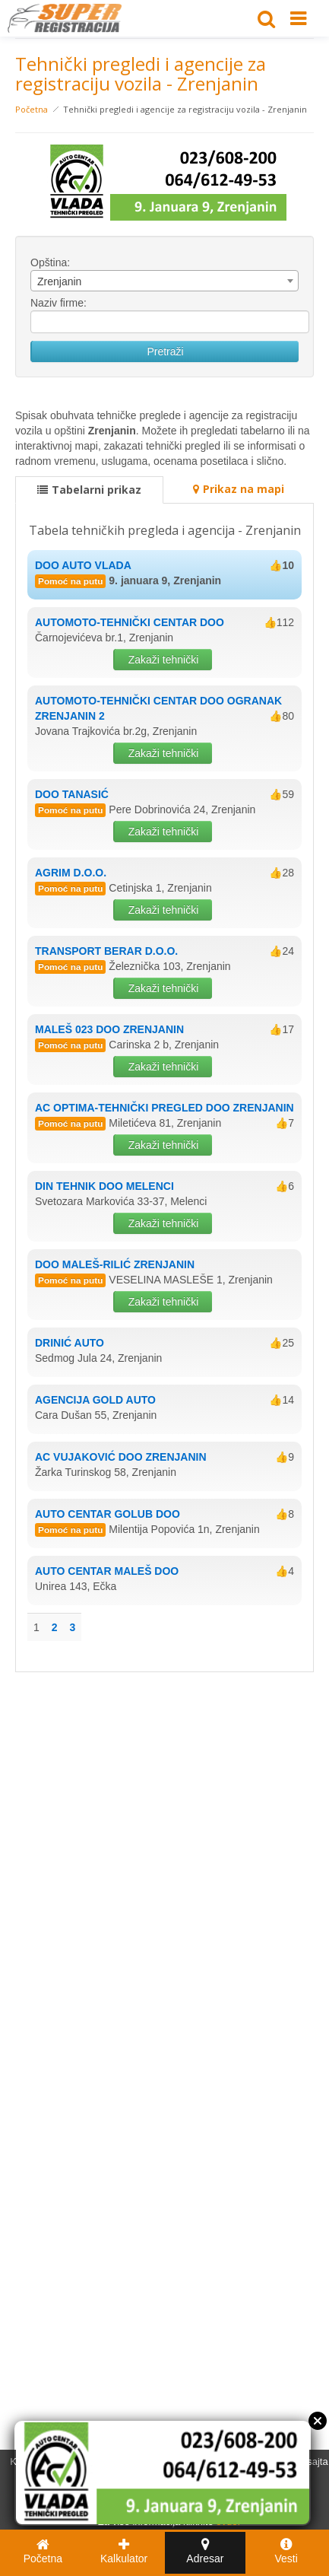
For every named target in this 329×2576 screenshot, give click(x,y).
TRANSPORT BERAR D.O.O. (106, 951)
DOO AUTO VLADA (83, 565)
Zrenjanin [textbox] (59, 281)
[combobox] (164, 280)
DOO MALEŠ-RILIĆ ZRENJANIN (115, 1264)
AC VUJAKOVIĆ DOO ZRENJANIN (121, 1457)
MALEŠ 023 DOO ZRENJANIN (109, 1029)
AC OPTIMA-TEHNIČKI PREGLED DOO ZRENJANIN (164, 1108)
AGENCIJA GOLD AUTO (95, 1400)
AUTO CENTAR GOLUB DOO (107, 1514)
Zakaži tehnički (163, 660)
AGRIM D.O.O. (70, 873)
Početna (31, 109)
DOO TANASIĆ (72, 794)
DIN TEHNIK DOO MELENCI (104, 1186)
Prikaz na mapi (238, 489)
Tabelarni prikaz (89, 489)
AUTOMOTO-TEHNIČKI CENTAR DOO (129, 622)
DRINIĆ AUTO (69, 1343)
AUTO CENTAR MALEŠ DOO (107, 1571)
